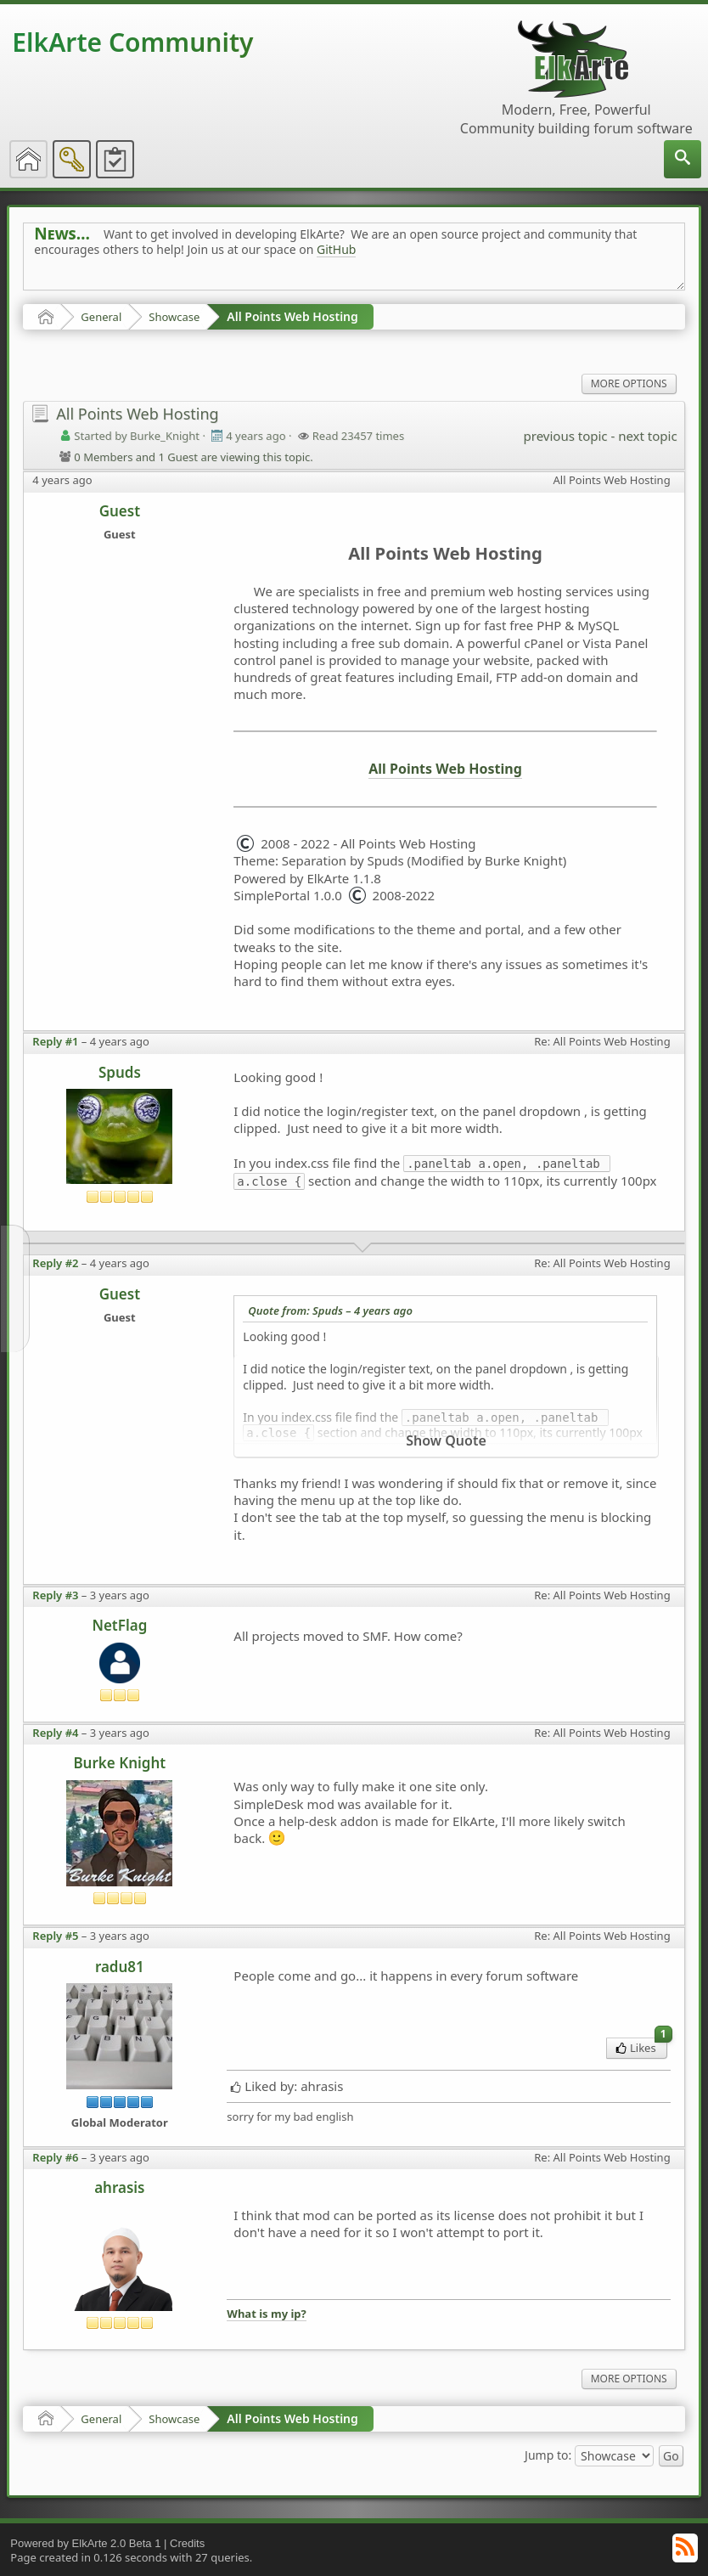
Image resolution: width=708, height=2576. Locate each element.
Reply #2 (55, 1263)
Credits (187, 2543)
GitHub (337, 249)
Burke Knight (119, 1763)
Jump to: (548, 2454)
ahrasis (119, 2187)
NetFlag (119, 1625)
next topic (647, 435)
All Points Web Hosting (292, 316)
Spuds (119, 1072)
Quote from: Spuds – (330, 1310)
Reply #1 (55, 1041)
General (101, 316)
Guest (119, 511)
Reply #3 (55, 1595)
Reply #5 (55, 1935)
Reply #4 (55, 1732)
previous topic (566, 435)
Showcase (174, 316)
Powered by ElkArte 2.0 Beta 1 (85, 2543)
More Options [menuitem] (629, 383)
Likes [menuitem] (641, 2046)
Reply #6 (55, 2157)
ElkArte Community (132, 42)
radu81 (119, 1966)
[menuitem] (682, 159)
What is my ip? (266, 2314)
